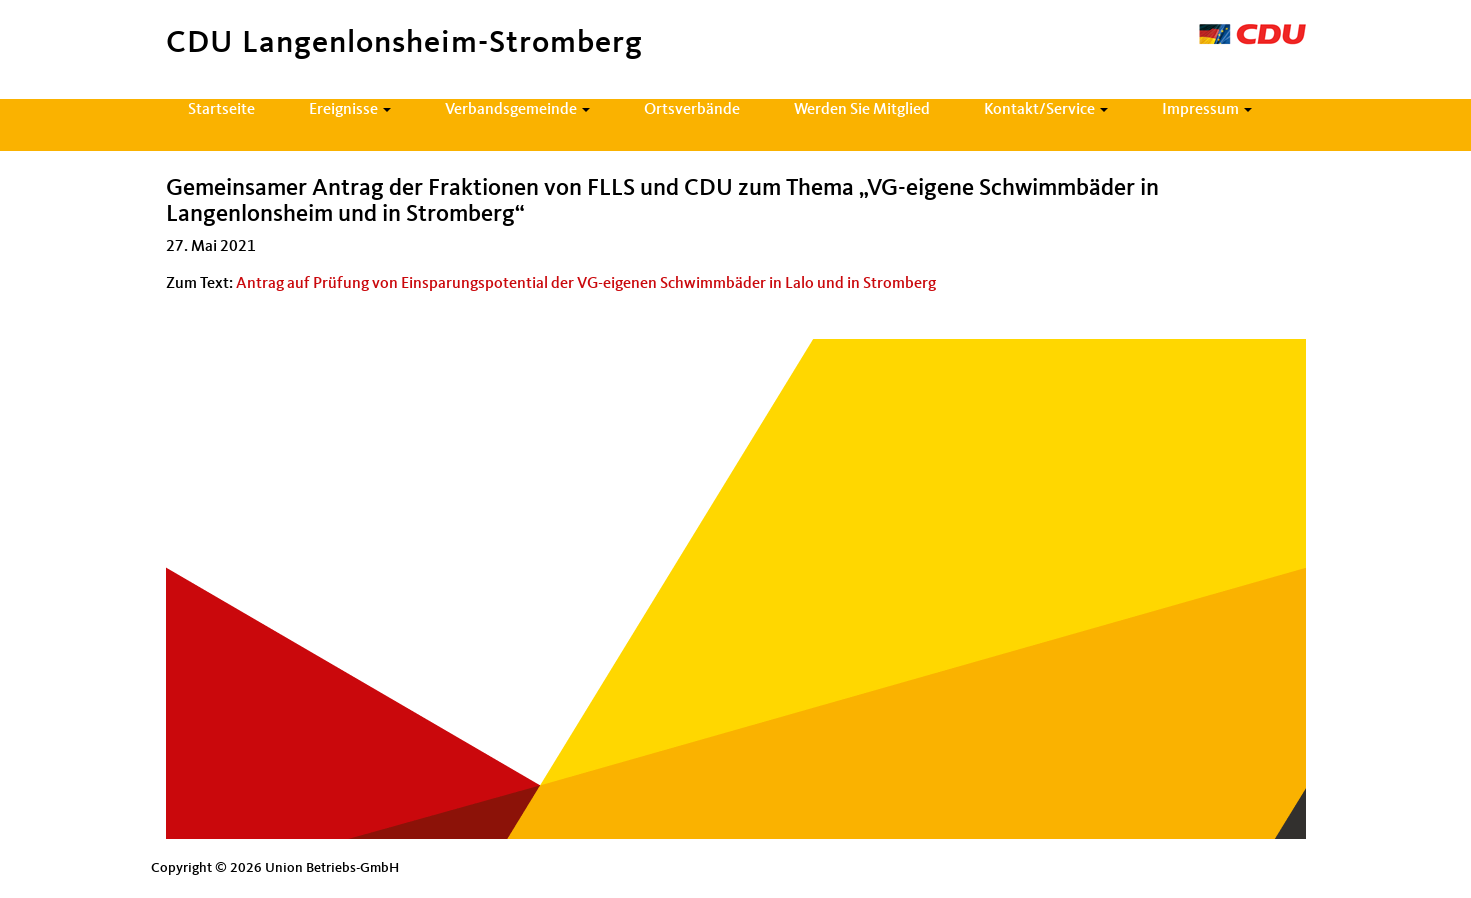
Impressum (1207, 110)
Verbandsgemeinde (517, 110)
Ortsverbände (692, 110)
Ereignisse (350, 110)
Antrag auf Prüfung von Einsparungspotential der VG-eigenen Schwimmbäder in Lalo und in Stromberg (586, 284)
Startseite (221, 110)
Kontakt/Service (1046, 110)
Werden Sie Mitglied (862, 110)
